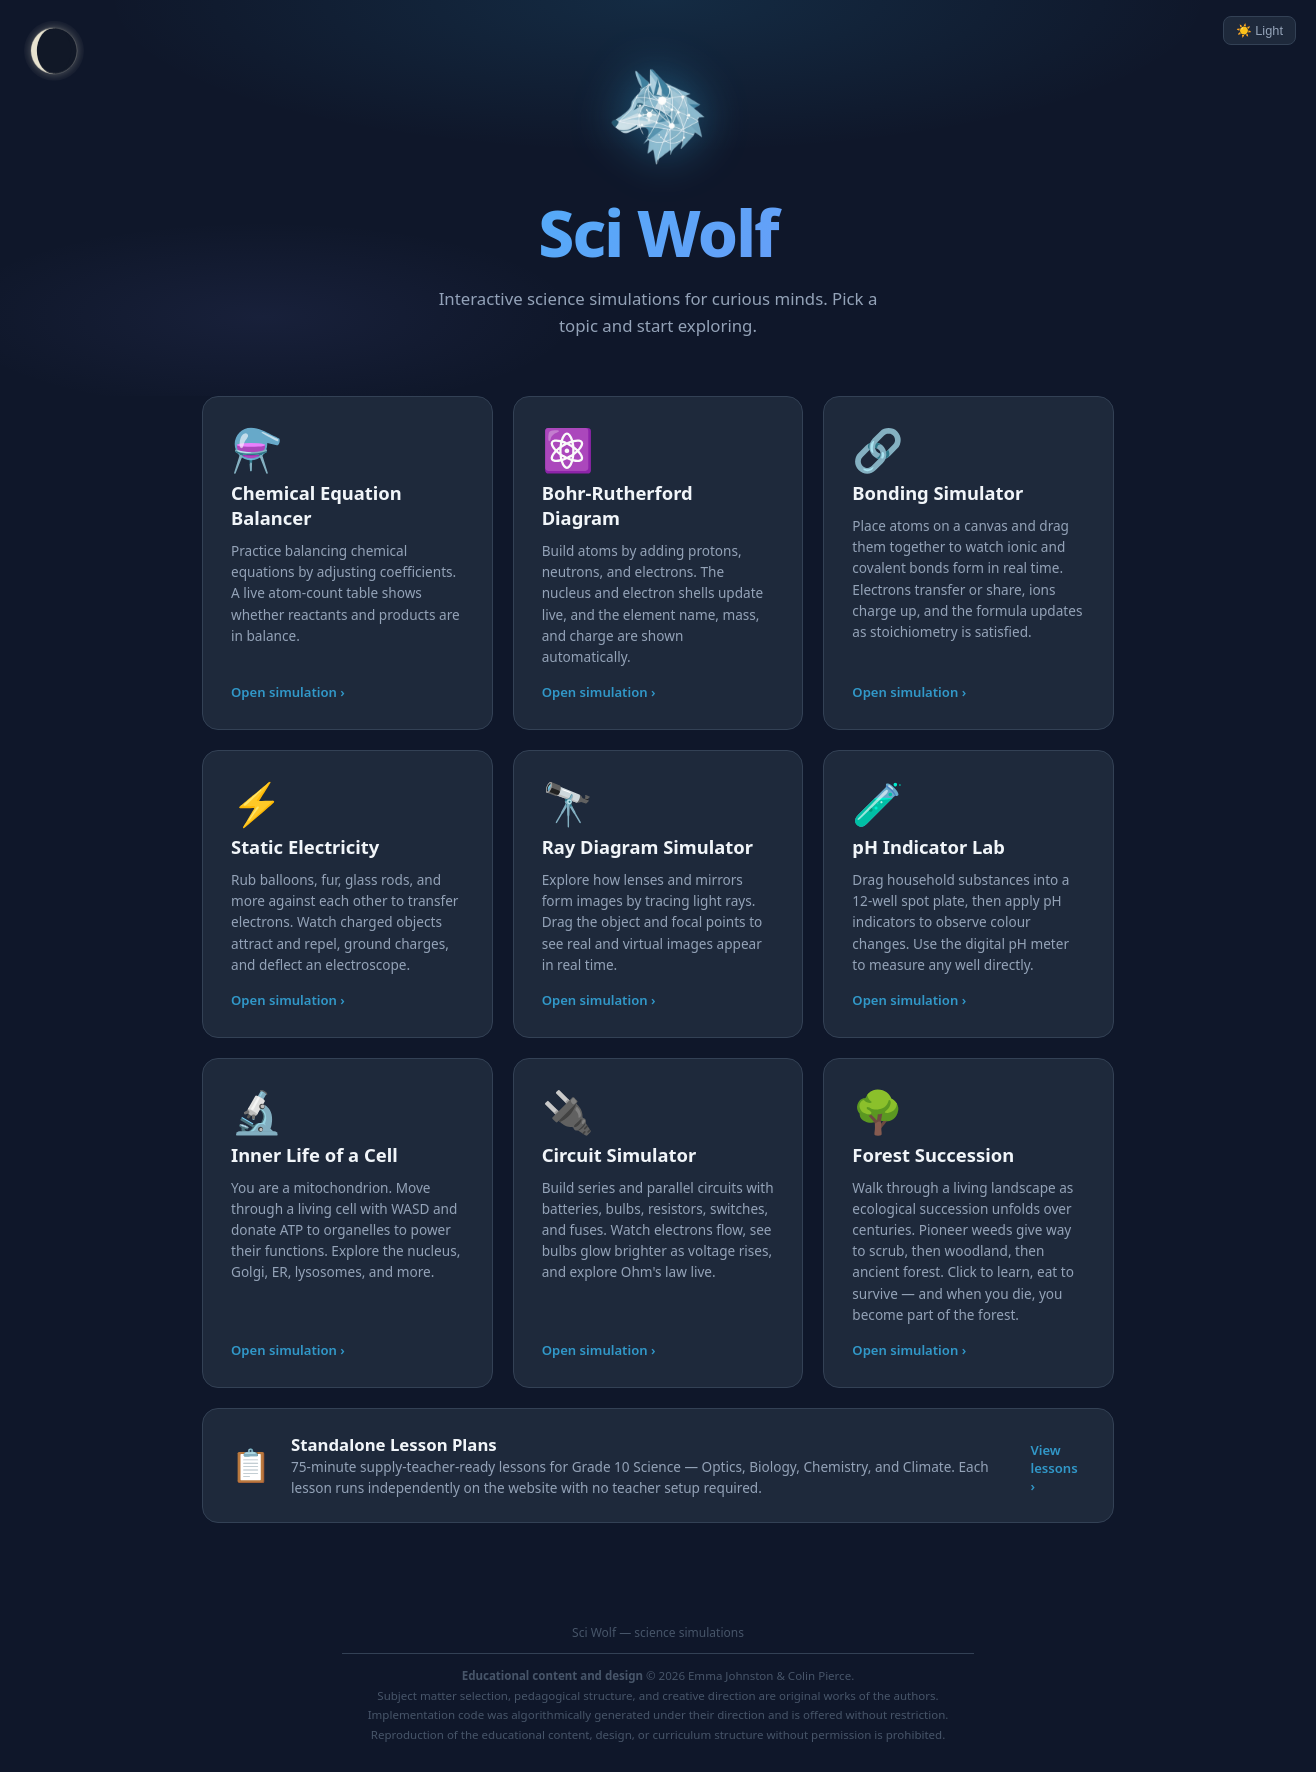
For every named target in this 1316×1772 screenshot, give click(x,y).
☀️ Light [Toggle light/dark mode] (1259, 30)
